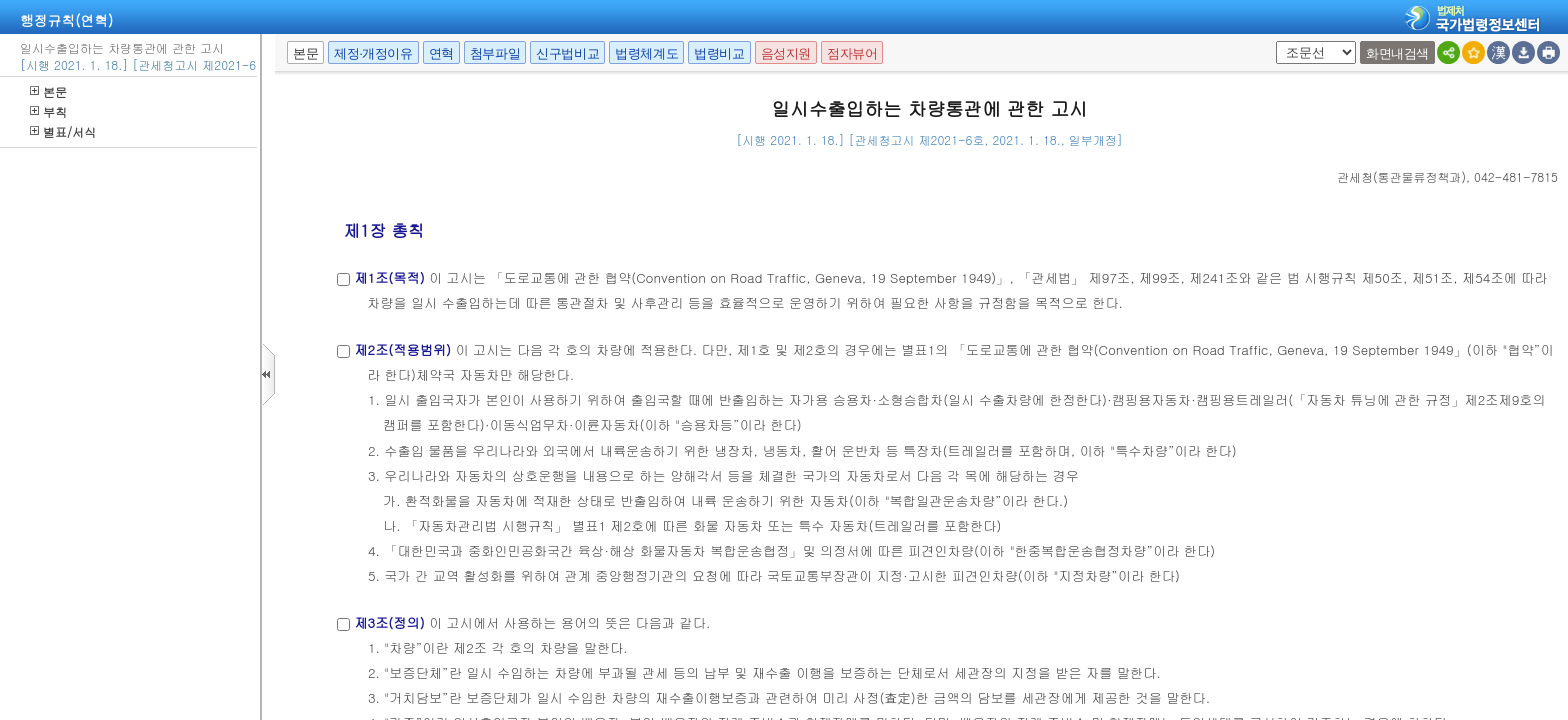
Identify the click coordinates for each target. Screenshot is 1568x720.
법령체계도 (646, 53)
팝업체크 (1272, 41)
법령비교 (719, 53)
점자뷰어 (852, 53)
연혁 (441, 53)
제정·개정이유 (373, 53)
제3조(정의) (389, 622)
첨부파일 (495, 53)
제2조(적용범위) (402, 349)
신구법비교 (567, 53)
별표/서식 (63, 131)
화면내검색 (1397, 53)
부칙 (48, 111)
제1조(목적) (389, 277)
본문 (48, 91)
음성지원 (786, 53)
